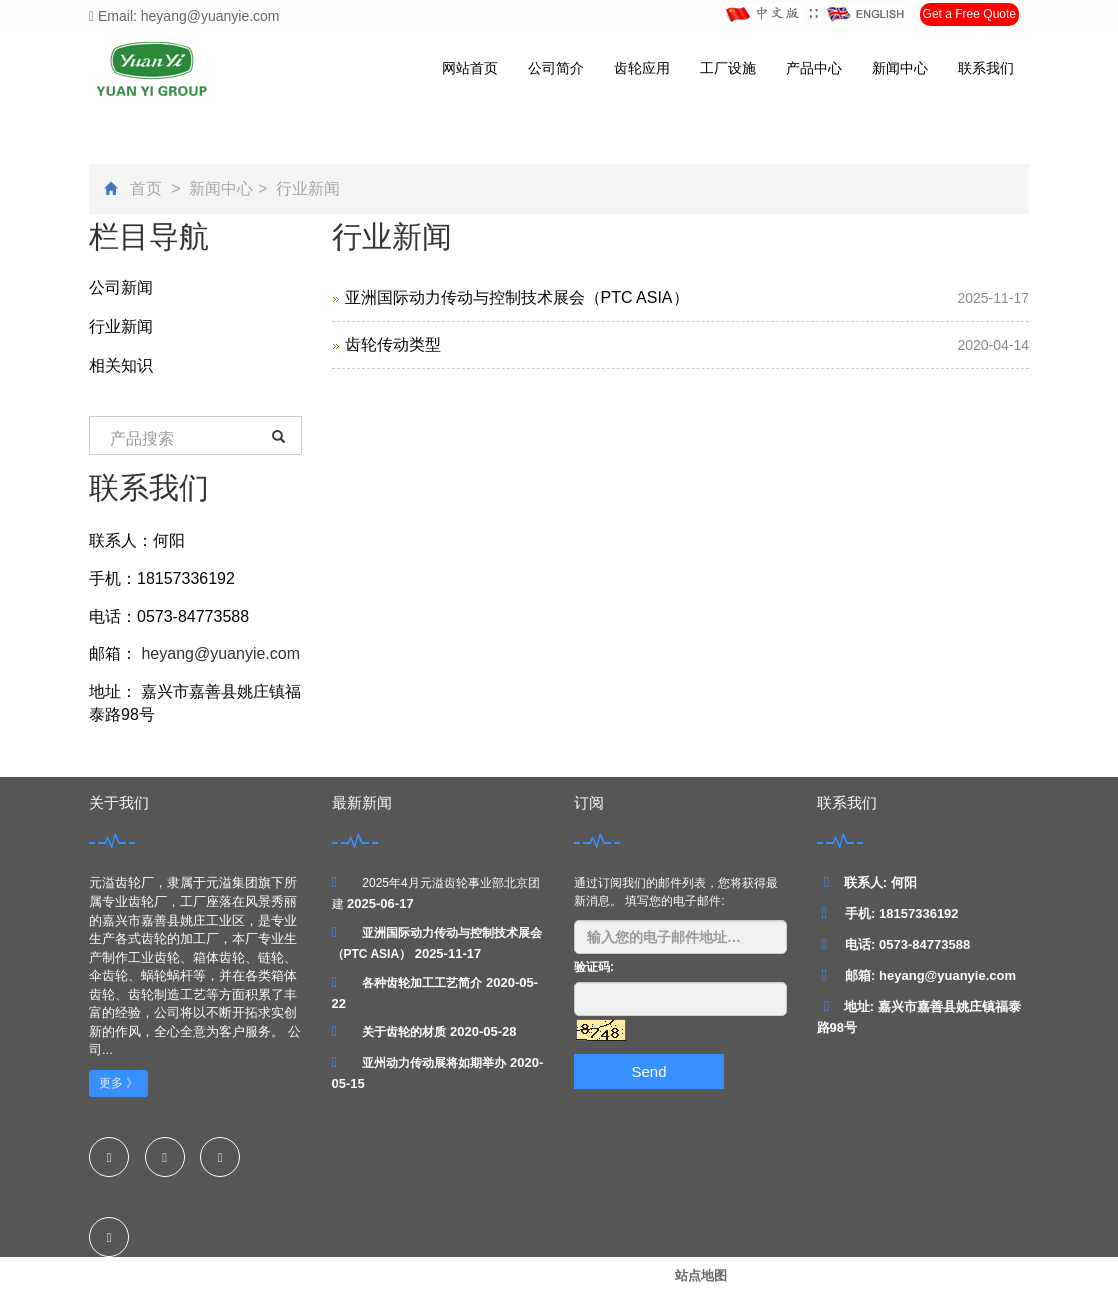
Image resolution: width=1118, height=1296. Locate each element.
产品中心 (814, 68)
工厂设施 (728, 68)
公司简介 (556, 68)
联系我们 (986, 68)
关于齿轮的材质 (404, 1032)
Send (648, 1071)
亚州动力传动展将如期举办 (434, 1063)
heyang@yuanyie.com (218, 653)
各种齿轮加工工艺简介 (422, 983)
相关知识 (121, 365)
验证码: (594, 967)
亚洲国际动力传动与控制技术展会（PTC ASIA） (517, 297)
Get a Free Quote (969, 14)
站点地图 (701, 1275)
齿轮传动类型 (393, 344)
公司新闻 (121, 287)
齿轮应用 (642, 68)
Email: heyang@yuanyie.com (184, 16)
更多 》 (118, 1083)
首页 (146, 188)
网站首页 (470, 68)
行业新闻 (306, 188)
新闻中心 (900, 68)
